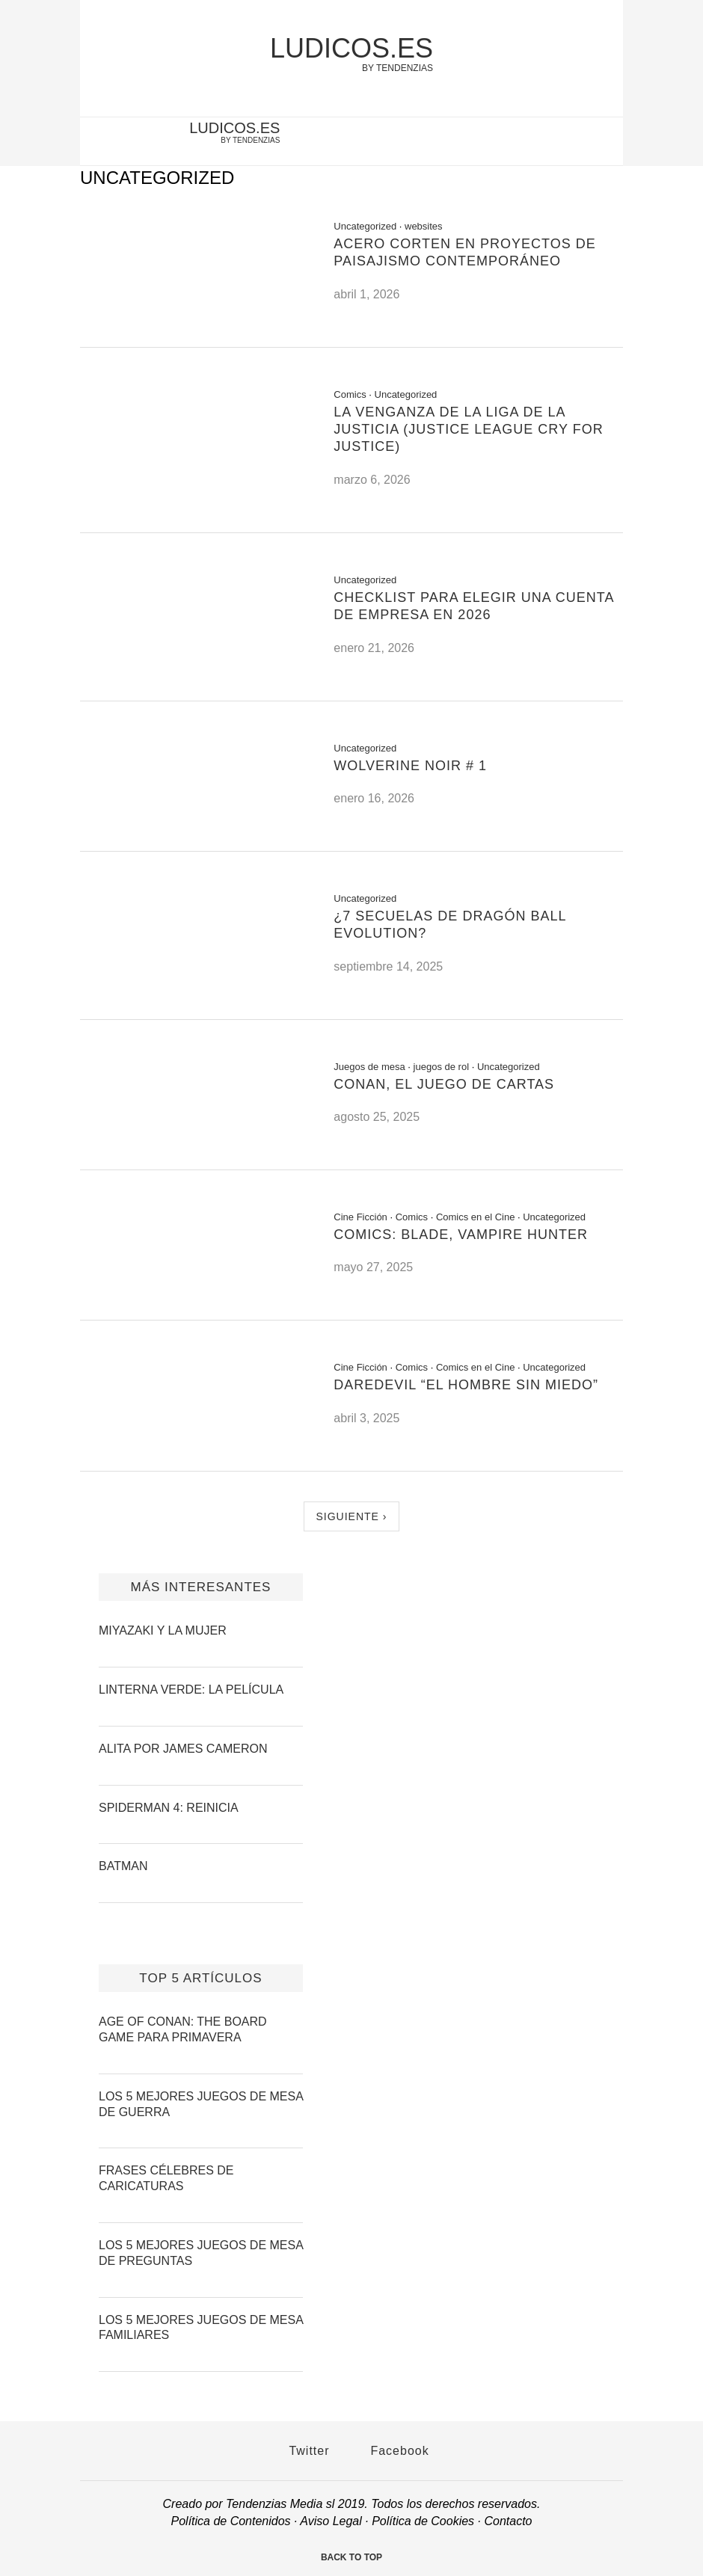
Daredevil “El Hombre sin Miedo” (466, 1384)
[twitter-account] (579, 143)
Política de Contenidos (231, 2521)
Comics (350, 394)
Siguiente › (351, 1516)
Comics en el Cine (475, 1217)
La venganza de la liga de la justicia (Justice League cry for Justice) (468, 430)
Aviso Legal (330, 2521)
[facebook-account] (604, 143)
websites (424, 226)
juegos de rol (441, 1066)
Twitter (301, 2450)
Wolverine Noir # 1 (410, 765)
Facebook (392, 2450)
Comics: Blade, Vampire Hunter (461, 1234)
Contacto (508, 2521)
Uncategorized (365, 226)
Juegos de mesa (369, 1066)
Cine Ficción (360, 1217)
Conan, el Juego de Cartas (444, 1084)
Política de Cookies (423, 2521)
